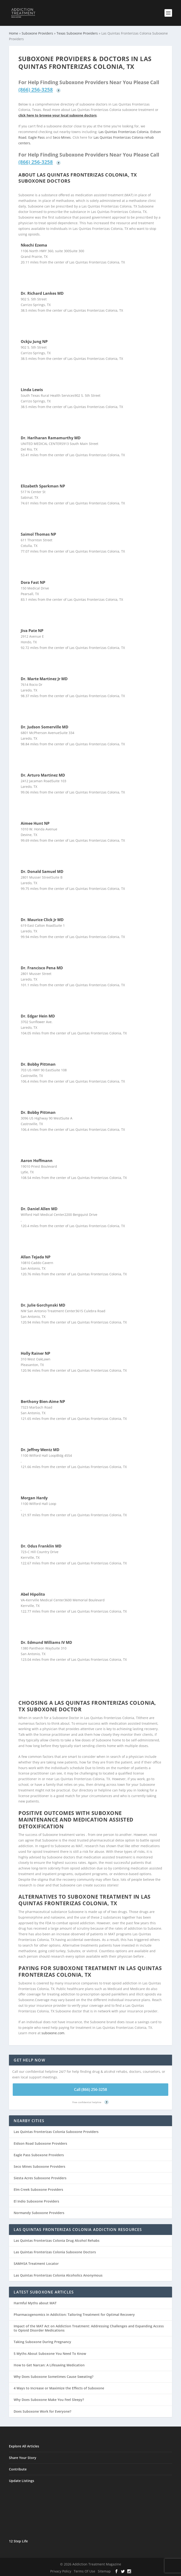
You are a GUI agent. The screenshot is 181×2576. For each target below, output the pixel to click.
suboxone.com (52, 2033)
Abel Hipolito (33, 1594)
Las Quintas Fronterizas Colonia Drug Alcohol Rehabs (56, 2240)
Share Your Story (22, 2457)
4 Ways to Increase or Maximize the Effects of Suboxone (59, 2388)
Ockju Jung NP (34, 341)
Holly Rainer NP (35, 1353)
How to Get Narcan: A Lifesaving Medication (49, 2365)
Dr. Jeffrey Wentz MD (40, 1449)
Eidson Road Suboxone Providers (40, 2143)
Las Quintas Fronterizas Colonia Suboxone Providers (56, 2131)
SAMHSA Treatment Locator (36, 2263)
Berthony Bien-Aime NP (43, 1401)
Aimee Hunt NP (35, 823)
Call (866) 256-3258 (90, 2089)
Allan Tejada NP (35, 1257)
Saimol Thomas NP (38, 534)
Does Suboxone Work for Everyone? (42, 2411)
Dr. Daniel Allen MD (39, 1208)
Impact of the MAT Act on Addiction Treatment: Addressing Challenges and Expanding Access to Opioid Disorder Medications (89, 2328)
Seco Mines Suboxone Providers (39, 2166)
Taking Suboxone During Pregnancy (42, 2342)
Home (13, 33)
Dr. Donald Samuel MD (42, 871)
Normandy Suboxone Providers (39, 2213)
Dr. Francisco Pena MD (42, 967)
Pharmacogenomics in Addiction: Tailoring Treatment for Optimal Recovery (74, 2314)
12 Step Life (18, 2541)
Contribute (18, 2469)
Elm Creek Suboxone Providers (38, 2189)
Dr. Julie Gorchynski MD (43, 1305)
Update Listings (21, 2480)
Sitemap (104, 2571)
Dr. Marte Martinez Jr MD (44, 678)
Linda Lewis (32, 389)
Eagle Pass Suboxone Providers (39, 2155)
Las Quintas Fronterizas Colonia (123, 132)
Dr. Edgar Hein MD (38, 1016)
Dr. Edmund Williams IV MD (46, 1642)
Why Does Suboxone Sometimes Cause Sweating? (53, 2376)
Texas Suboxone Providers (77, 33)
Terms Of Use (84, 2571)
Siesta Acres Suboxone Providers (40, 2178)
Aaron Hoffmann (37, 1160)
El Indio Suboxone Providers (36, 2201)
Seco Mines (62, 137)
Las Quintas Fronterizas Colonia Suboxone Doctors (55, 2252)
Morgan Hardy (34, 1497)
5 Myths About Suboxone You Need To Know (50, 2353)
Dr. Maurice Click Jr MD (42, 919)
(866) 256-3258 (35, 89)
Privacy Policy (60, 2571)
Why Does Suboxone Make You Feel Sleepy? (49, 2399)
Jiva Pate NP (32, 630)
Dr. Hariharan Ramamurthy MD (51, 437)
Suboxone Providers (37, 33)
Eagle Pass (36, 137)
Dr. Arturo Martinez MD (43, 775)
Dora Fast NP (33, 582)
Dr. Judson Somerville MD (44, 727)
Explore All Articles (24, 2446)
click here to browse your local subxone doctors (57, 115)
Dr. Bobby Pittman (38, 1064)
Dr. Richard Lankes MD (42, 293)
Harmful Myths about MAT (35, 2303)
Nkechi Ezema (34, 245)
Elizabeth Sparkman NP (43, 486)
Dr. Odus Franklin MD (41, 1546)
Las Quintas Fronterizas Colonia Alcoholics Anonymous (58, 2275)
